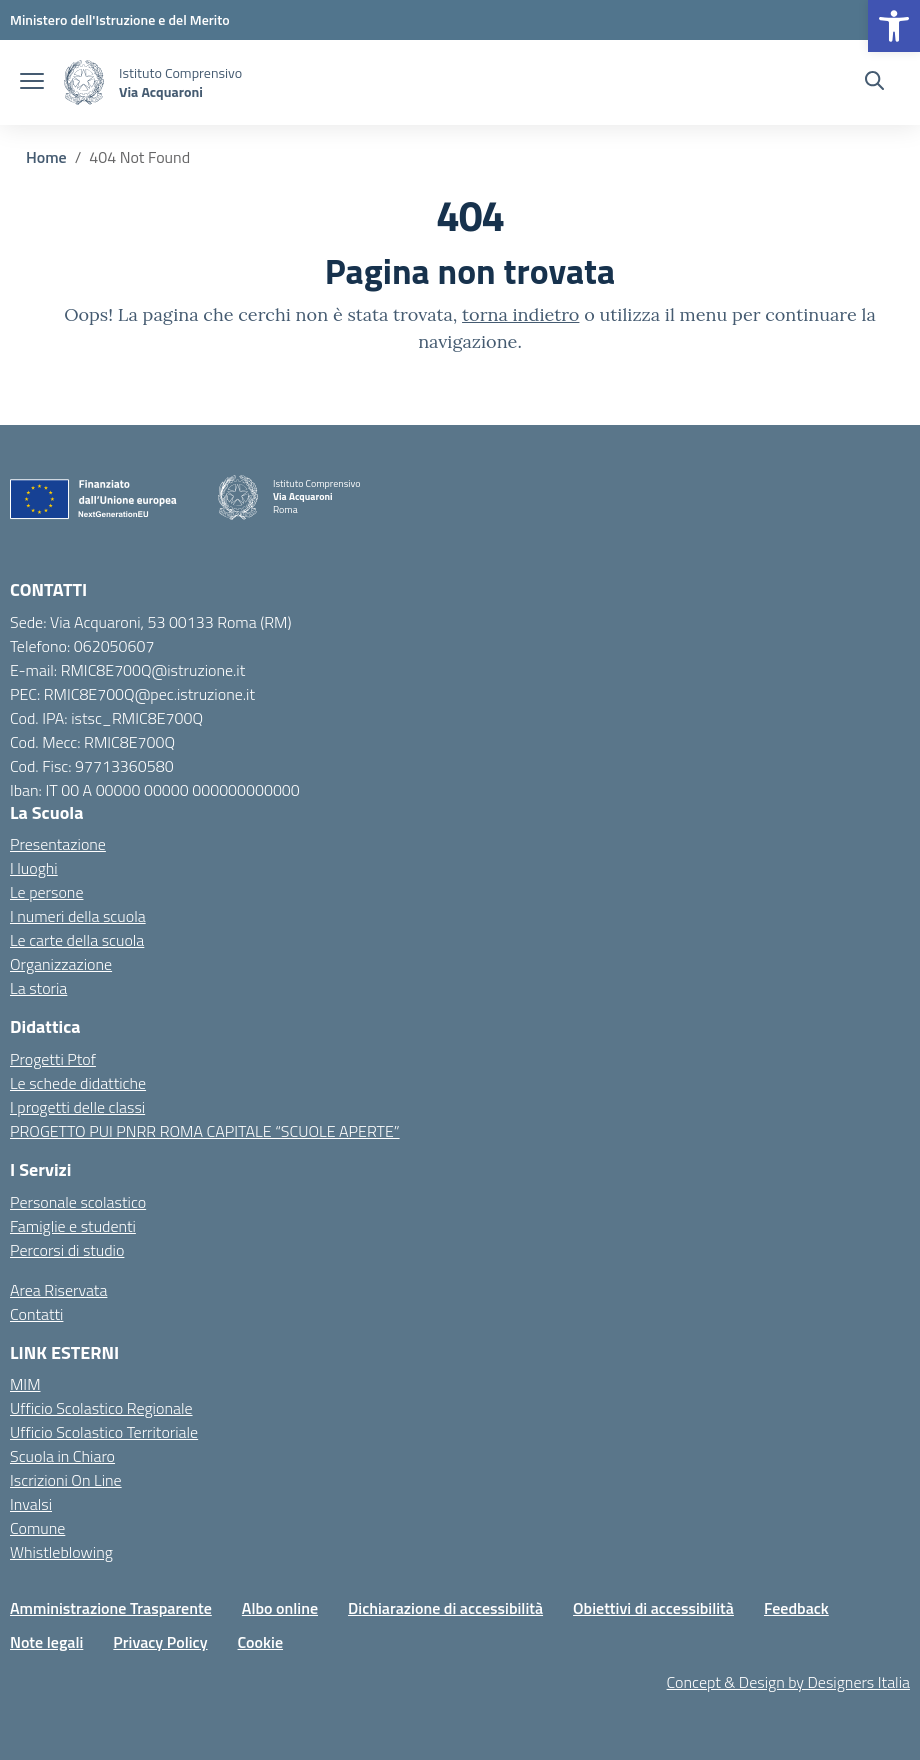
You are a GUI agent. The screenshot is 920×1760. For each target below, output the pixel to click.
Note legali (46, 1642)
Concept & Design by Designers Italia (788, 1682)
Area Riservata (58, 1290)
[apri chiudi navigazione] (32, 83)
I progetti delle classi (77, 1107)
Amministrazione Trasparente (111, 1608)
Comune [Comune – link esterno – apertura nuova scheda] (37, 1528)
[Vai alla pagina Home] (46, 157)
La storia (38, 988)
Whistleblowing (61, 1552)
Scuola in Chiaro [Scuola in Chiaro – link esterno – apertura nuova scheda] (62, 1456)
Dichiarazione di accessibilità (445, 1608)
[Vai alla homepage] (84, 82)
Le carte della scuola (77, 940)
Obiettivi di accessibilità (653, 1608)
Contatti (36, 1314)
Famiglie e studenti (73, 1226)
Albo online (280, 1608)
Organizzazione (61, 964)
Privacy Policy (160, 1642)
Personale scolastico (78, 1202)
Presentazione (58, 844)
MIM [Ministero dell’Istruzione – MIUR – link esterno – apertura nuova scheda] (25, 1384)
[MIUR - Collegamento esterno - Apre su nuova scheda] (120, 19)
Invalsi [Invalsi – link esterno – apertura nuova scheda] (31, 1504)
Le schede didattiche (78, 1083)
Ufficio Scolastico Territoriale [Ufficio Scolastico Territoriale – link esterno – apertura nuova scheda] (104, 1432)
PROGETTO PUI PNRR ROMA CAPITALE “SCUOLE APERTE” (205, 1131)
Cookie (261, 1642)
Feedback (796, 1608)
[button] (894, 26)
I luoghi (34, 868)
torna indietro (520, 314)
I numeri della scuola (78, 916)
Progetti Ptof (53, 1059)
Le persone (46, 892)
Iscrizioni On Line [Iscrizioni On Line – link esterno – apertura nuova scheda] (66, 1480)
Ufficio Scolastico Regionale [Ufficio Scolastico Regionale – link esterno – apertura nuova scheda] (101, 1408)
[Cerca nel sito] (874, 83)
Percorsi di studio (67, 1250)
